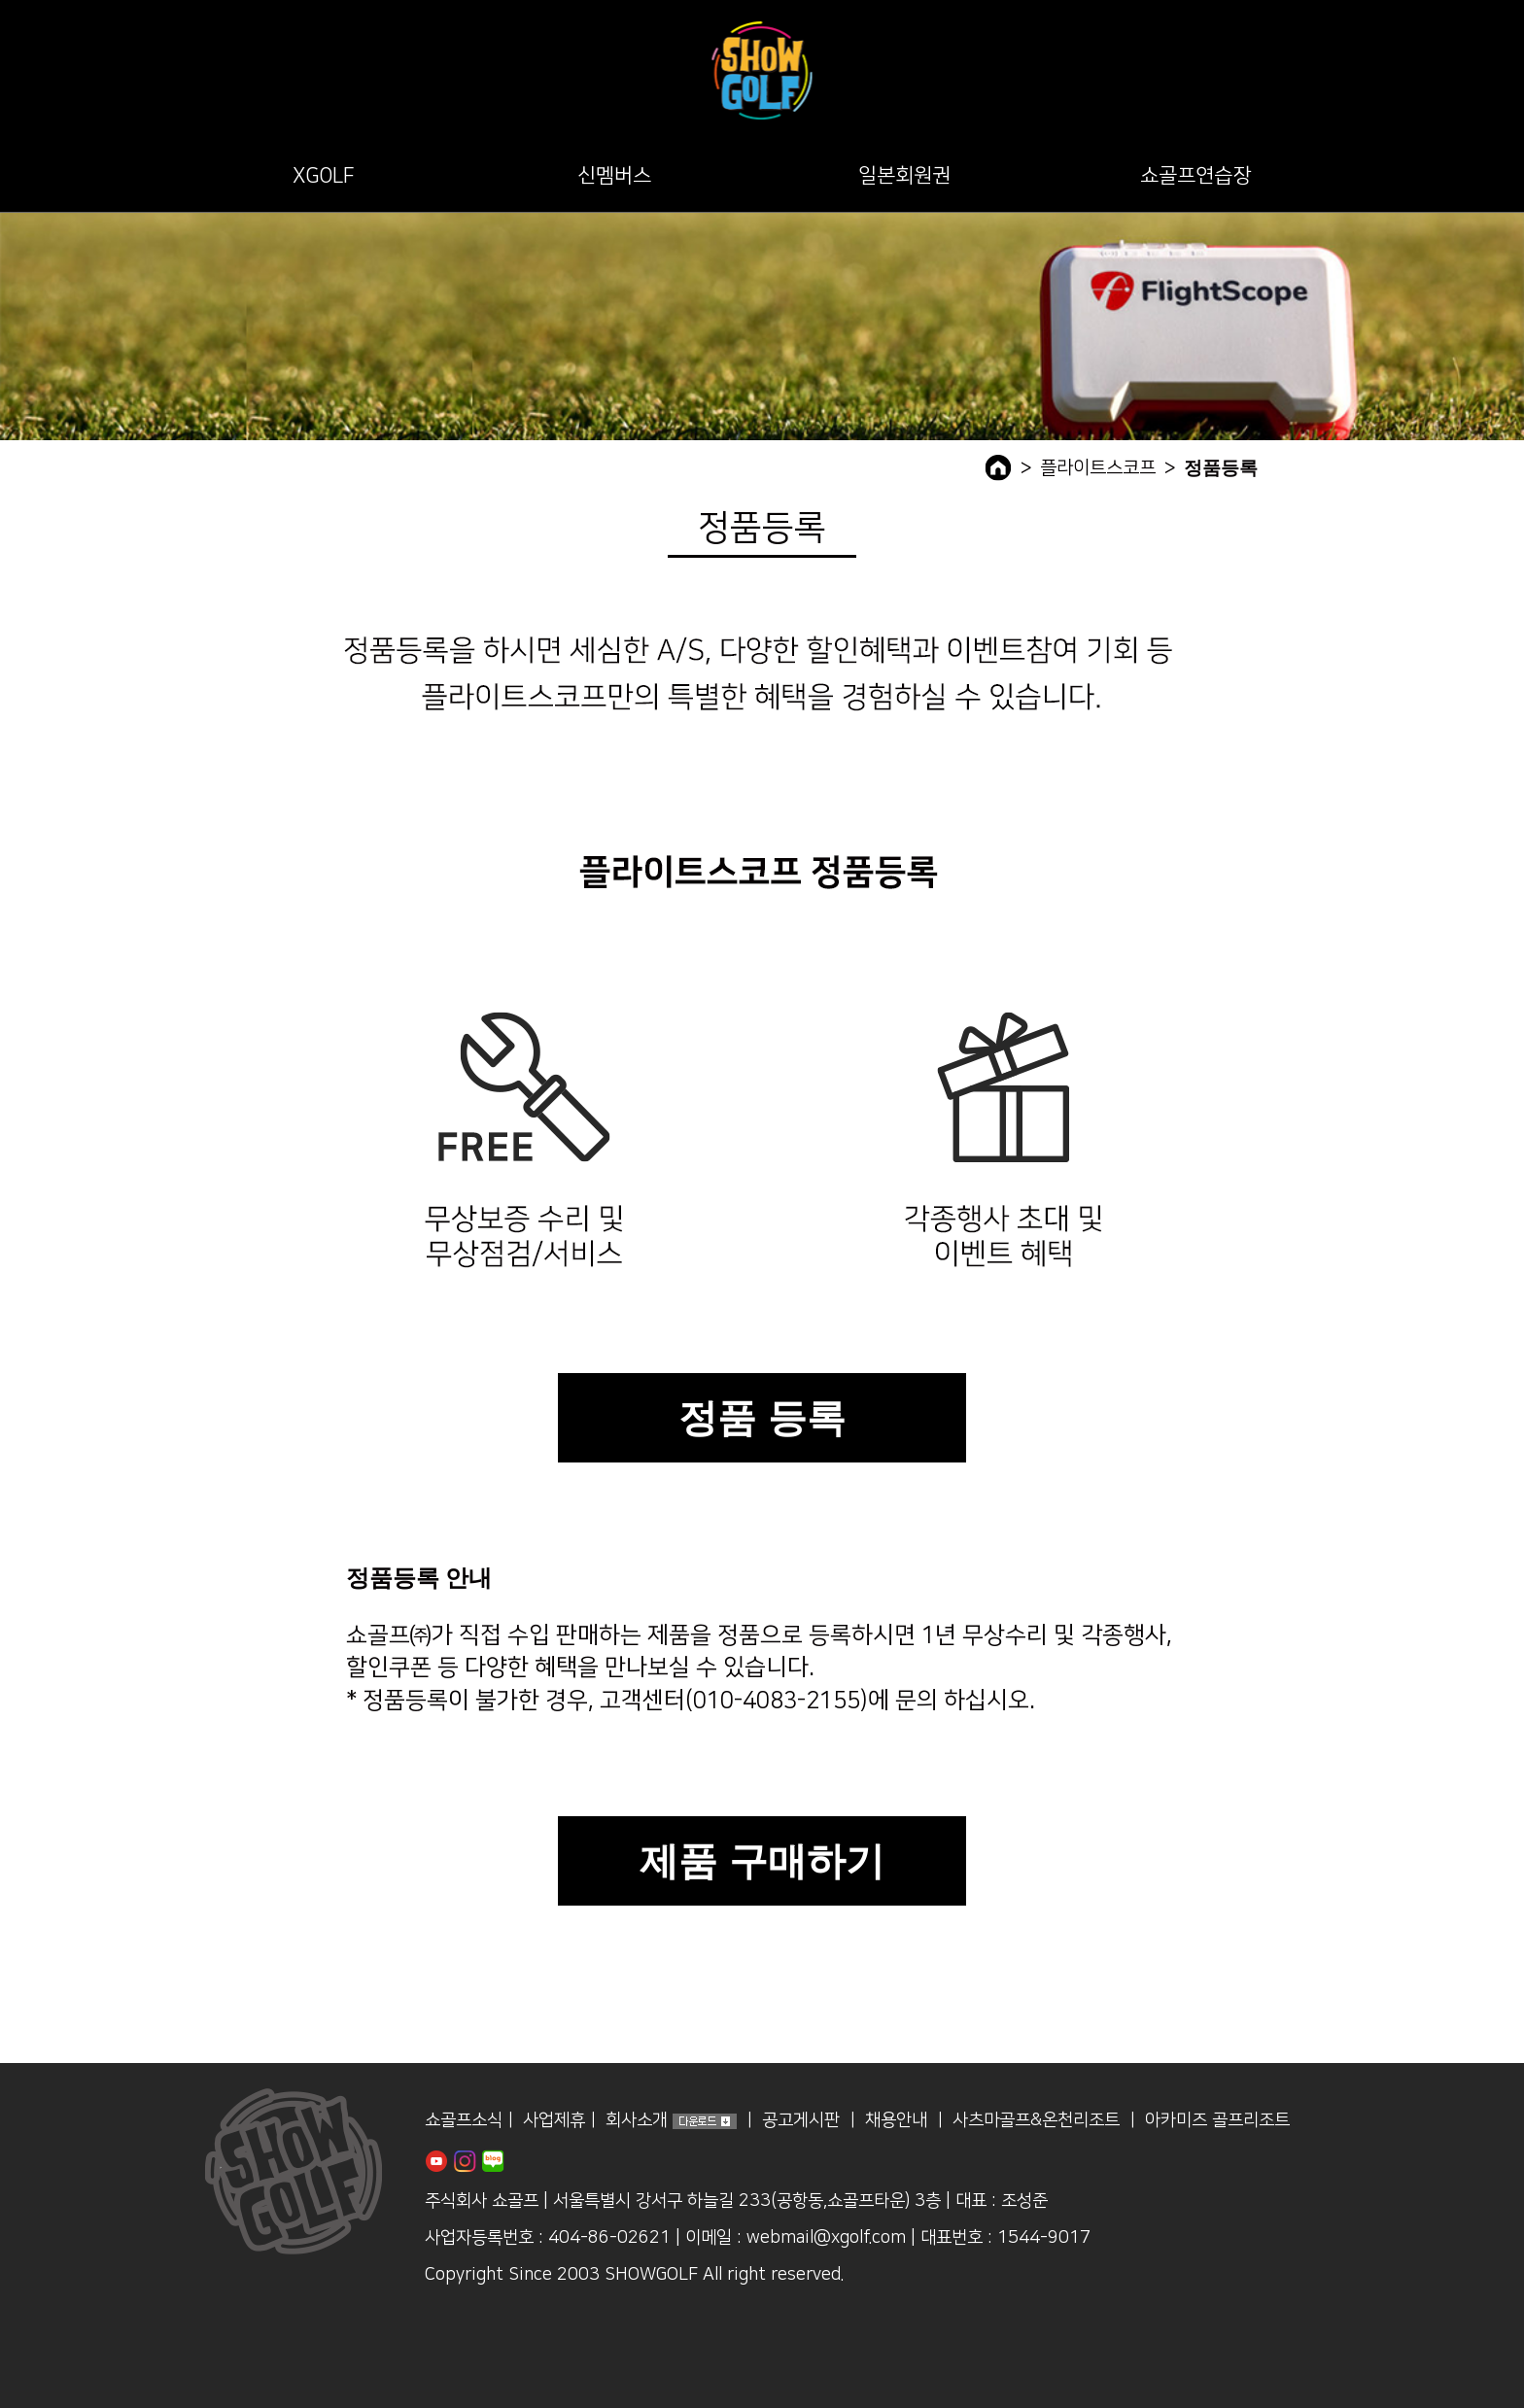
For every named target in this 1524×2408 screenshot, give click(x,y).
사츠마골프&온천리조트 (1036, 2121)
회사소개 (637, 2121)
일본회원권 (904, 175)
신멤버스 (614, 175)
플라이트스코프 (1098, 468)
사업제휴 (554, 2121)
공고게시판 (801, 2121)
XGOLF (324, 175)
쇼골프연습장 (1195, 175)
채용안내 (896, 2121)
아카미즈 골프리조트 (1217, 2121)
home (998, 468)
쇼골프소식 (463, 2121)
